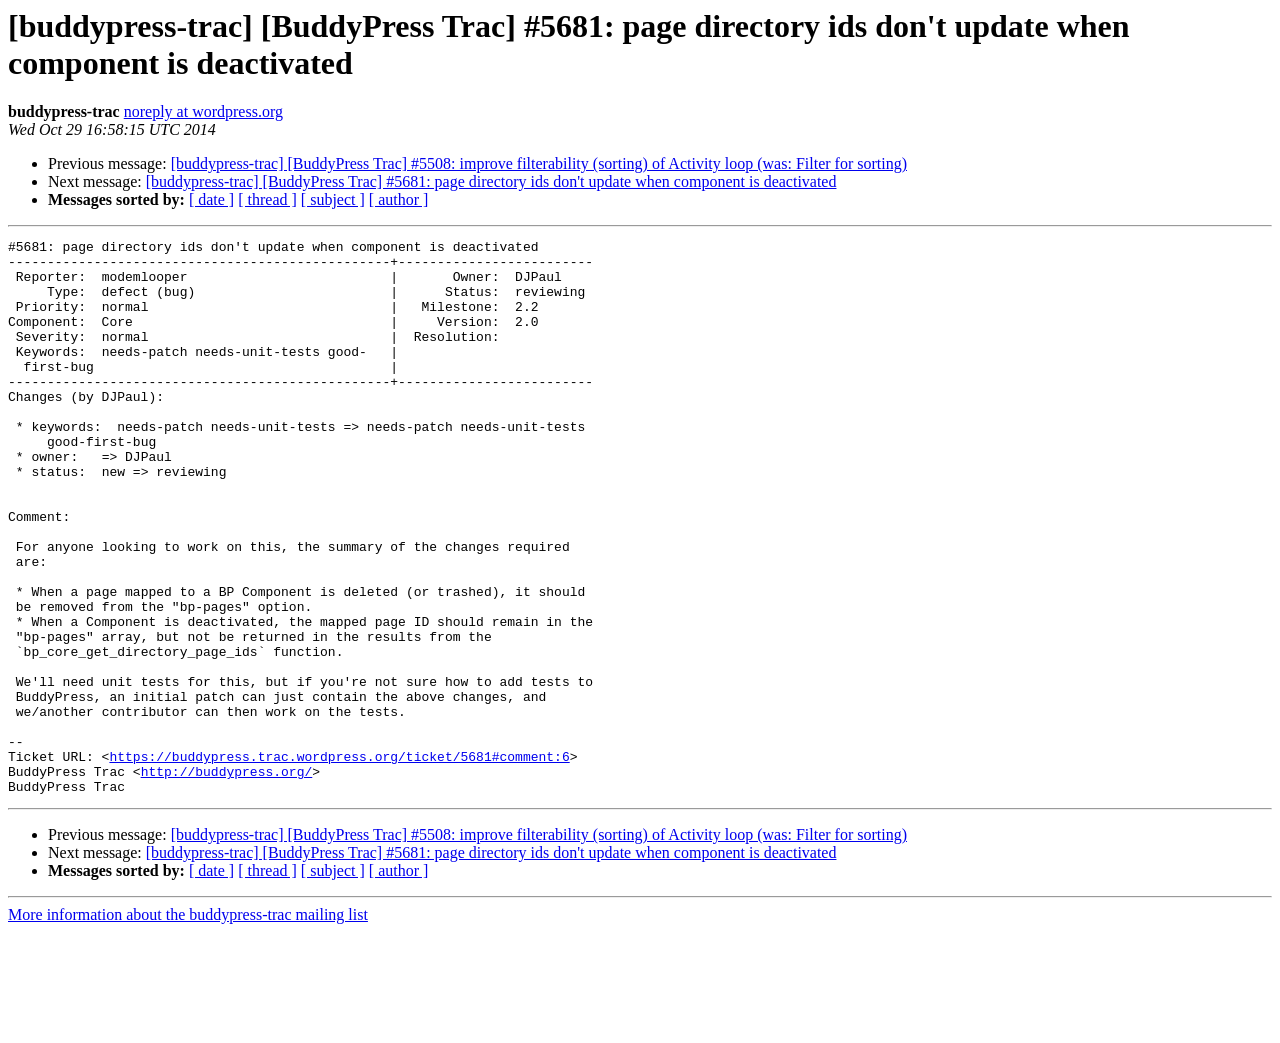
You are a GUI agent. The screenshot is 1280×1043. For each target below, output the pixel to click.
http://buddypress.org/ (227, 879)
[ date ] (211, 199)
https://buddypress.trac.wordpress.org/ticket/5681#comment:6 (339, 861)
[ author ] (399, 199)
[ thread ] (267, 199)
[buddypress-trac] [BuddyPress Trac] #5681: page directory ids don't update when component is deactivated (491, 181)
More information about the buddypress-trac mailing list (188, 1025)
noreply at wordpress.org (203, 111)
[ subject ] (333, 199)
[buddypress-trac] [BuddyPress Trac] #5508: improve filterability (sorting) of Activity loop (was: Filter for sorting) (539, 163)
